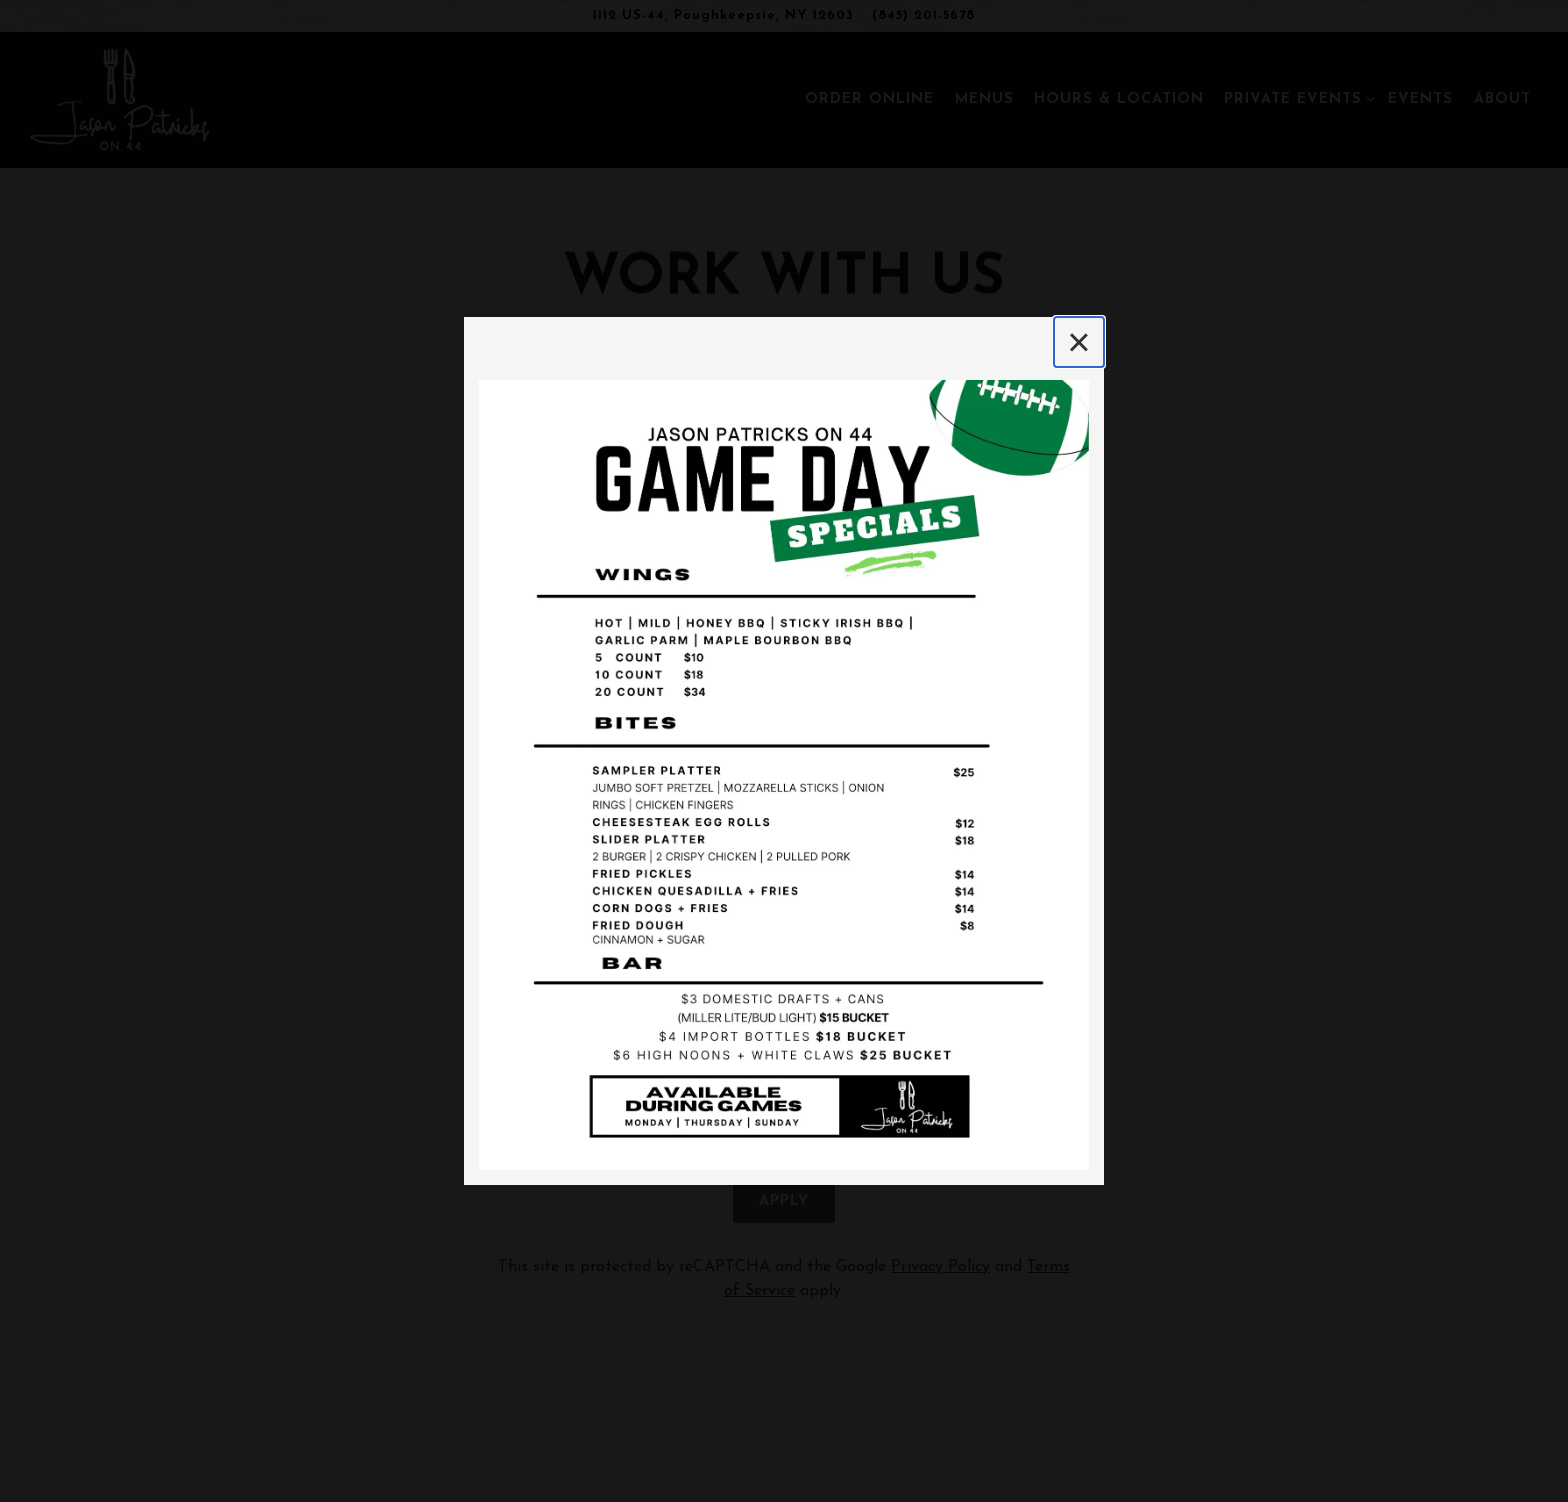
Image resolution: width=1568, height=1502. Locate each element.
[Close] (1079, 342)
